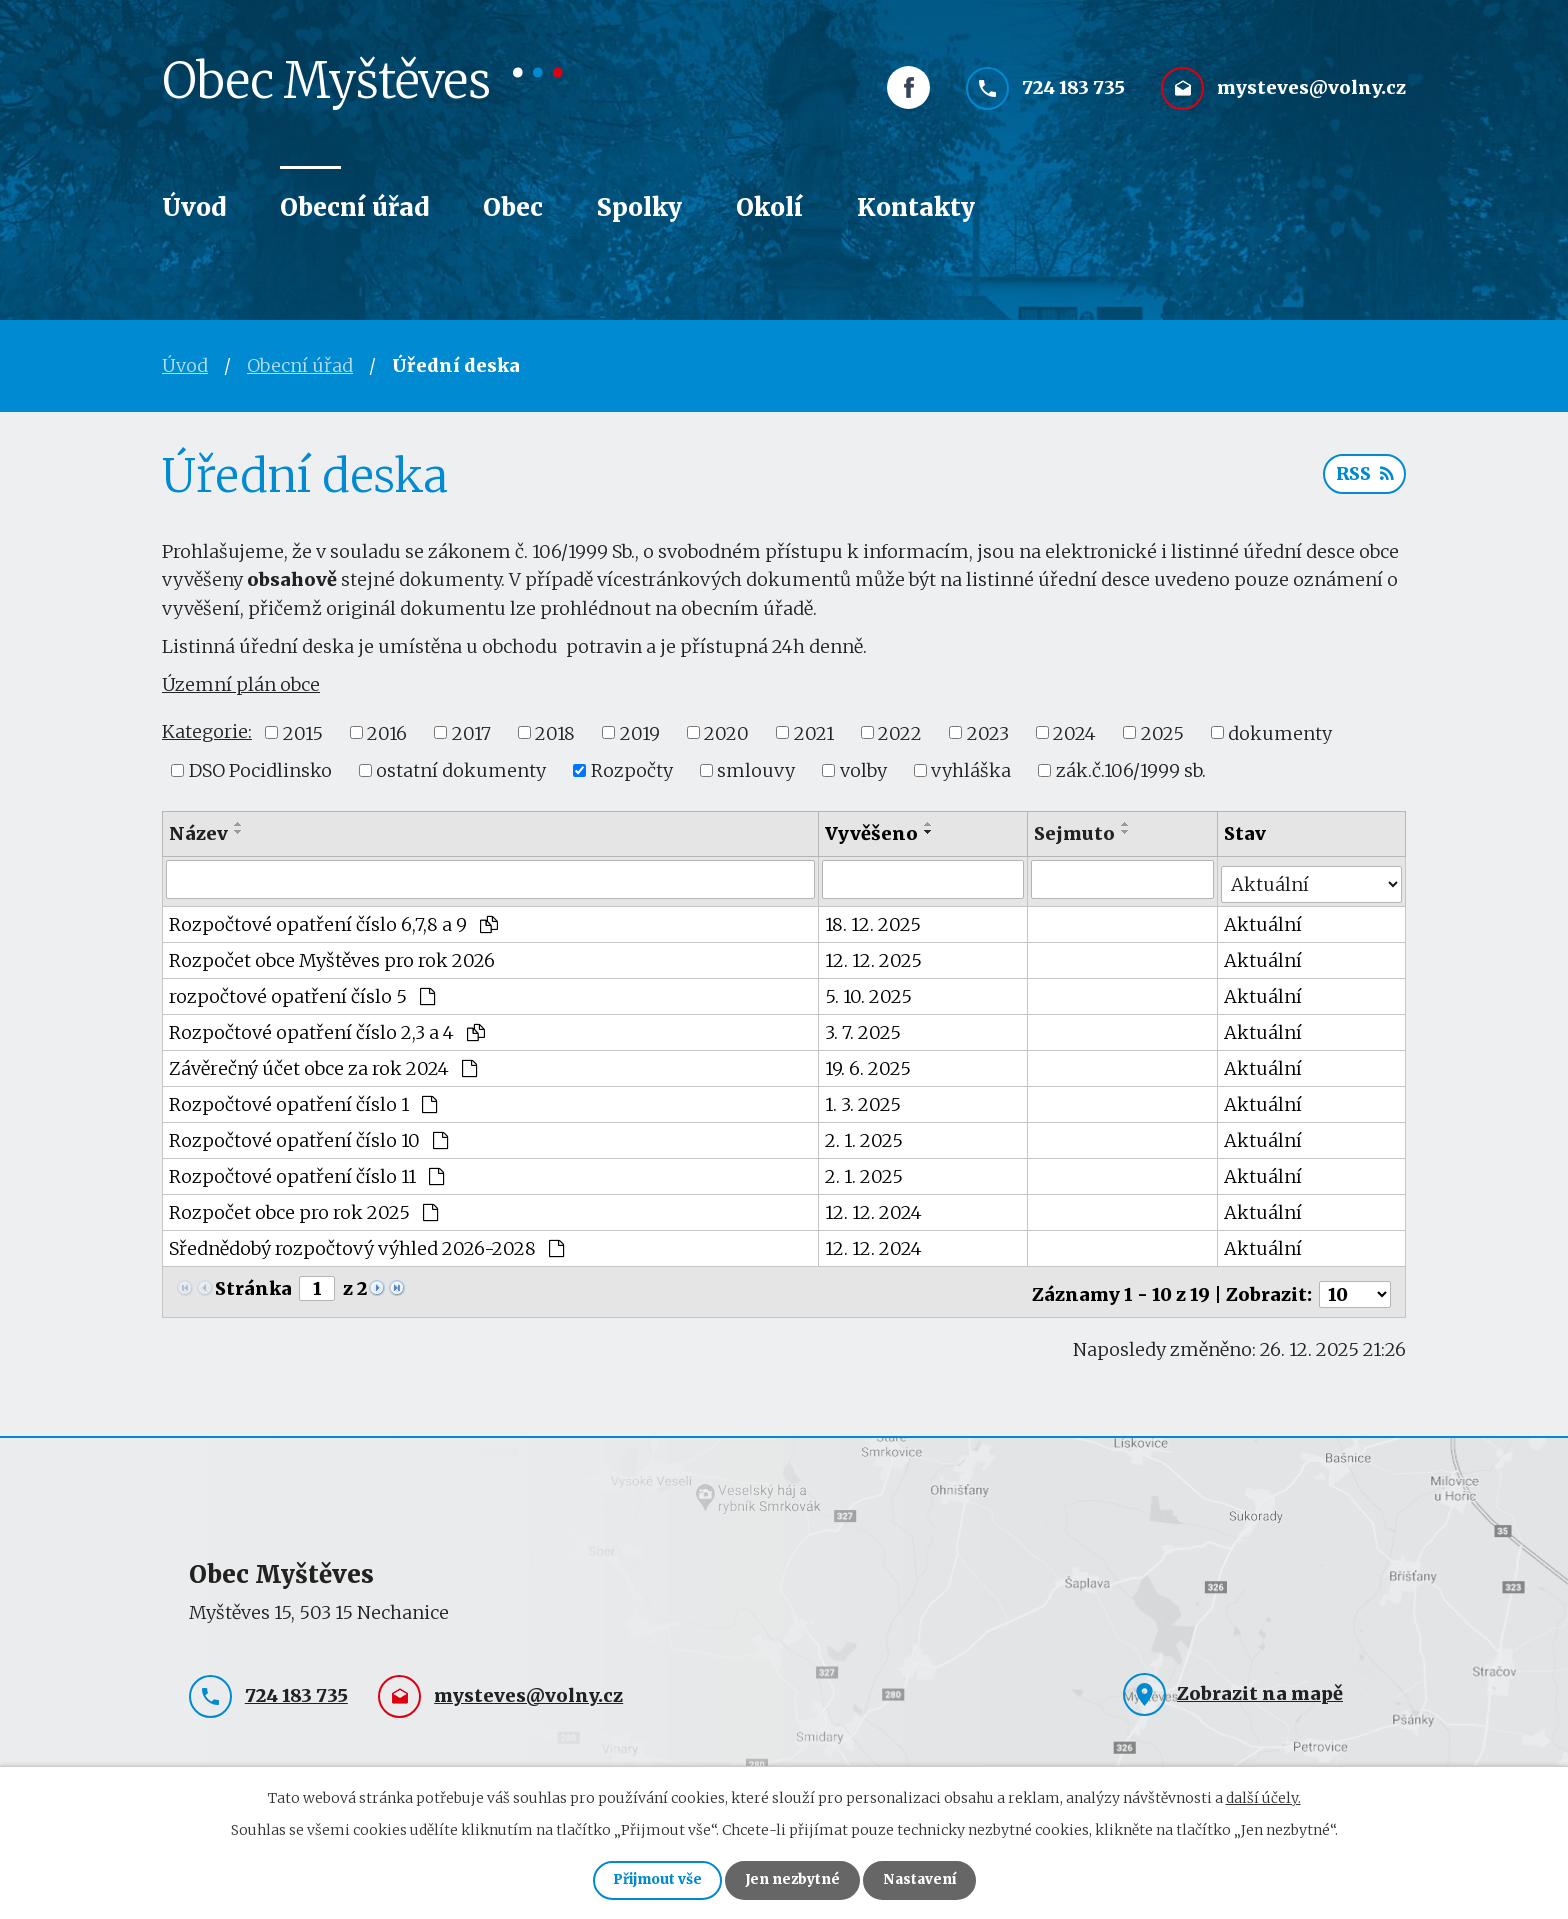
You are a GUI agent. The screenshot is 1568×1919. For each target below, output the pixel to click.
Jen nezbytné (792, 1879)
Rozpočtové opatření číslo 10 (308, 1135)
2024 (1074, 732)
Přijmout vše (648, 1879)
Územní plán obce (241, 684)
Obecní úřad (354, 207)
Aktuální (1264, 919)
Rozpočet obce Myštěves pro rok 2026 (332, 955)
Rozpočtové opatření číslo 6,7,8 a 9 (333, 919)
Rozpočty (632, 770)
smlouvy (756, 770)
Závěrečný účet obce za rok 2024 (323, 1063)
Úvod (194, 207)
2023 (988, 732)
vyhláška (971, 770)
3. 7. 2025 (864, 1027)
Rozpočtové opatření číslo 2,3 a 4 (327, 1027)
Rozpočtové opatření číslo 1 (303, 1099)
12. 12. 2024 (874, 1207)
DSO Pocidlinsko (260, 770)
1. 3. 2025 (864, 1099)
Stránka (253, 1283)
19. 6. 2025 (869, 1063)
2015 (303, 732)
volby (863, 770)
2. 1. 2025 (865, 1135)
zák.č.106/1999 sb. (1131, 770)
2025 (1162, 732)
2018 (555, 732)
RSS (1363, 477)
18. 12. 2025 (874, 919)
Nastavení (928, 1879)
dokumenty (1280, 732)
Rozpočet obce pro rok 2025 (303, 1207)
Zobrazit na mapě (1260, 1684)
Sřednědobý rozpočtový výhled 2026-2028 (366, 1243)
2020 (726, 732)
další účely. (1263, 1795)
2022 (900, 732)
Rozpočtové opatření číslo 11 (306, 1171)
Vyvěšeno (872, 833)
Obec (513, 207)
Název (198, 833)
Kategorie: (207, 731)
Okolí (769, 207)
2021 (814, 732)
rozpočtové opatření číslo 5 (302, 991)
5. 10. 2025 (869, 991)
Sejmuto (1075, 833)
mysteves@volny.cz (1311, 97)
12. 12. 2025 (874, 955)
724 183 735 (1073, 97)
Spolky (639, 207)
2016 (387, 732)
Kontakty (916, 207)
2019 (640, 732)
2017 (471, 732)
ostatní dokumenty (461, 770)
